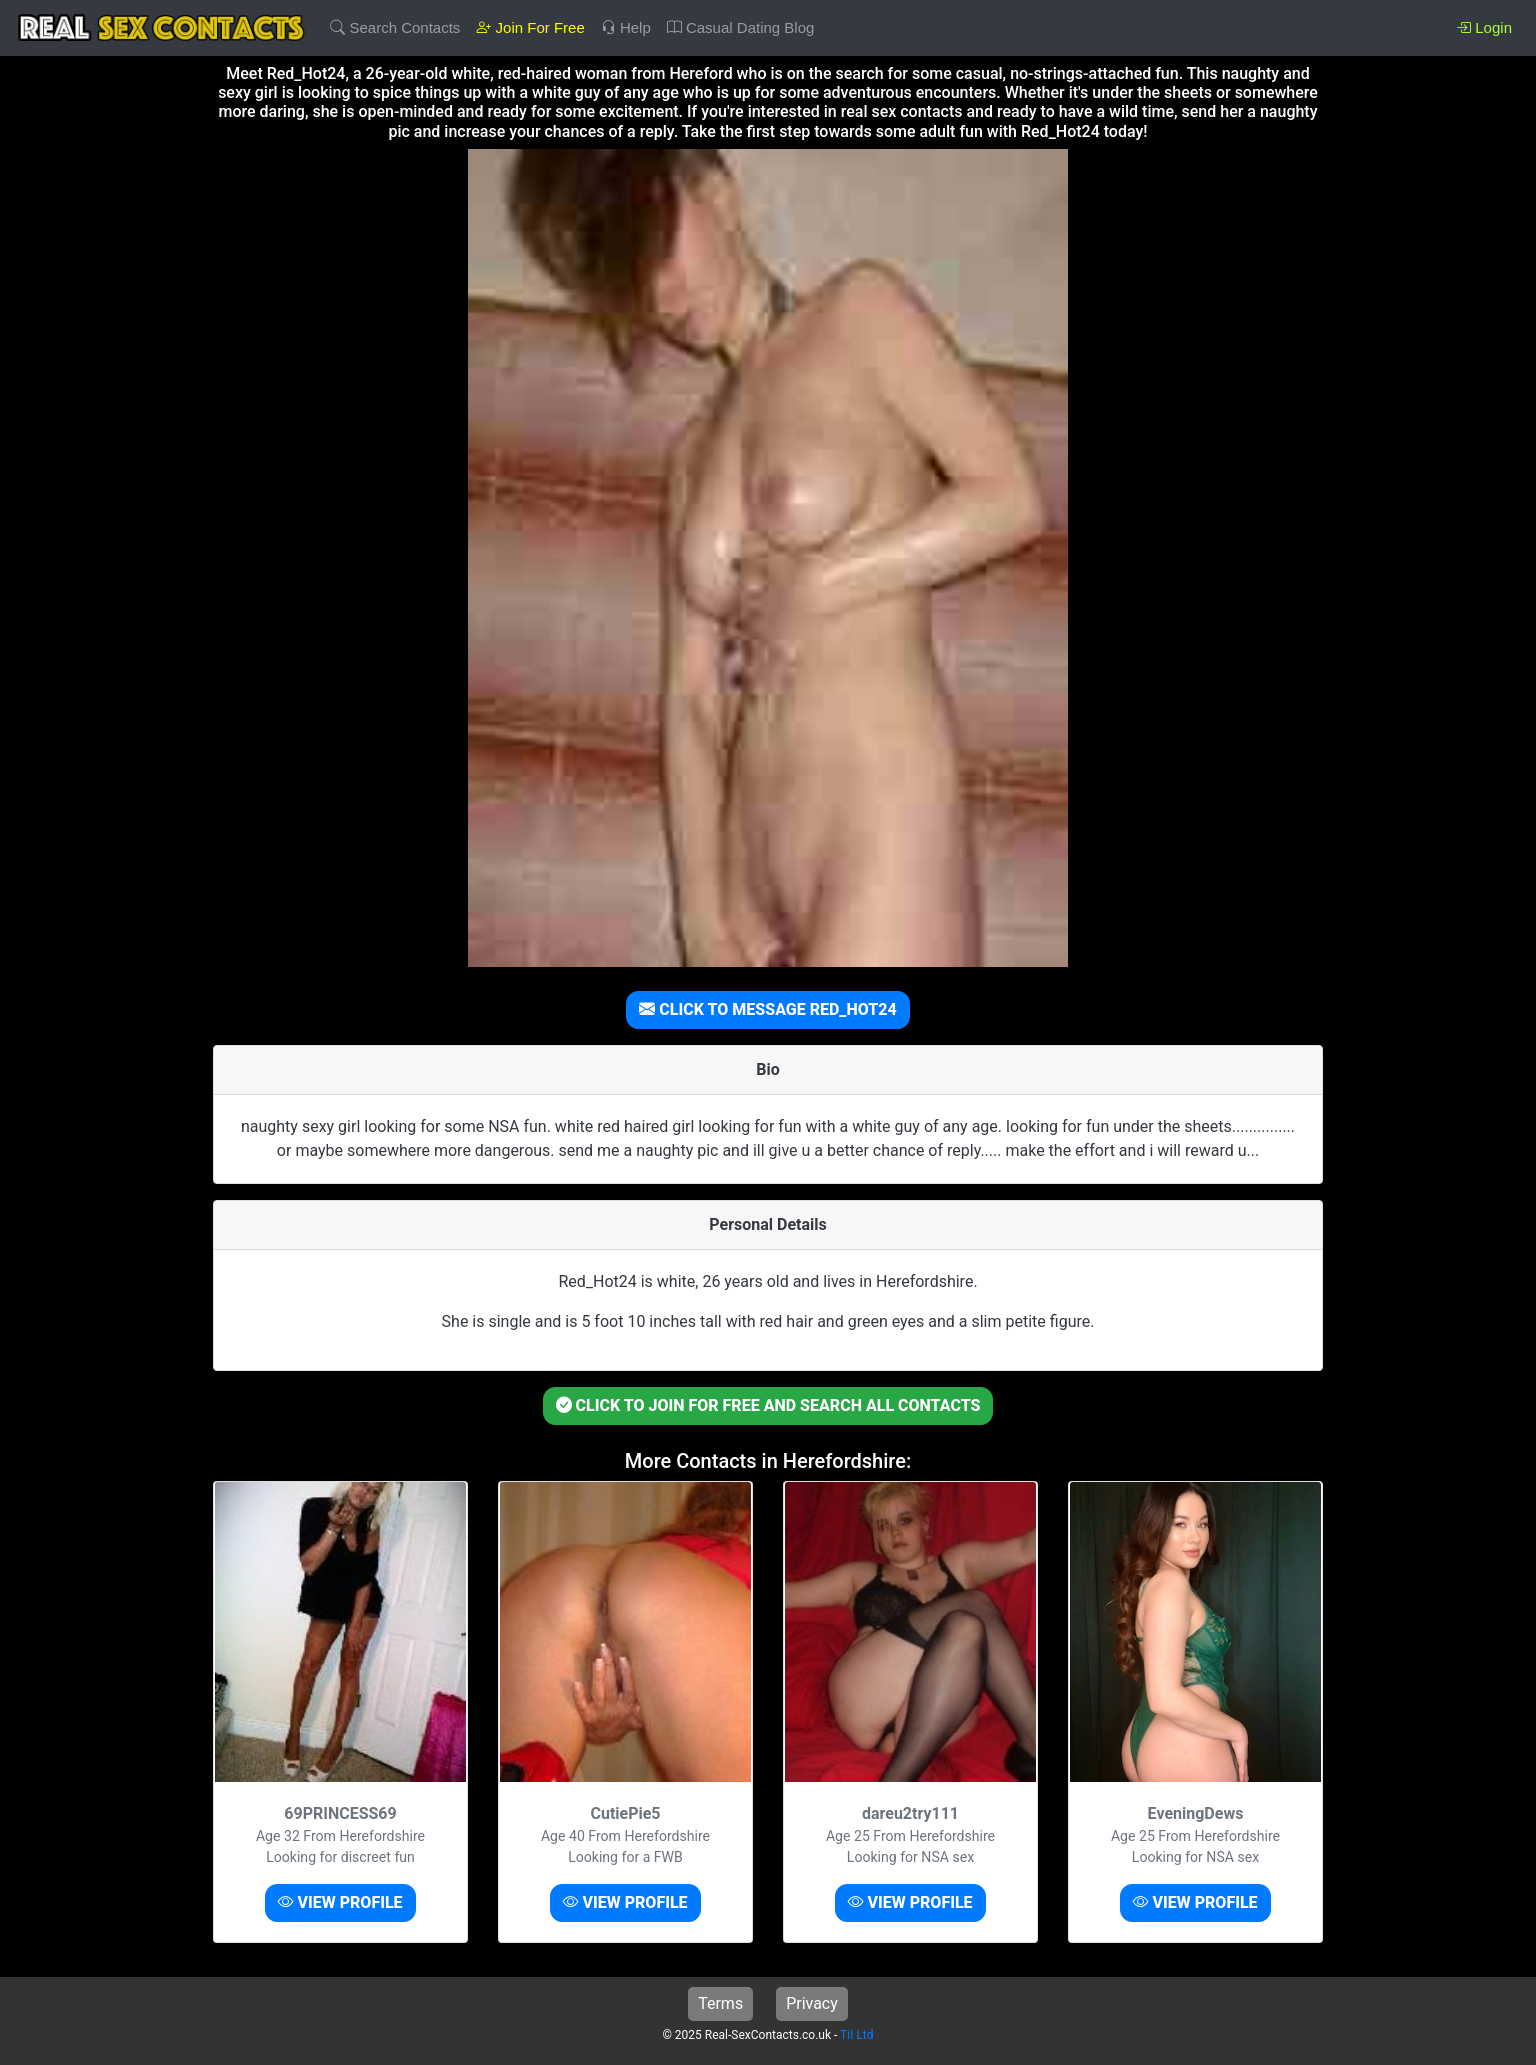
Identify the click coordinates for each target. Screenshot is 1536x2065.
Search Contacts (395, 27)
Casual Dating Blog (741, 27)
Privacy (812, 2003)
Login (1484, 27)
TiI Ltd (856, 2035)
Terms (720, 2003)
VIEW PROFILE (340, 1902)
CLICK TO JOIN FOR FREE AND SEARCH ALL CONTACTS (768, 1405)
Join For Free (530, 27)
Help (626, 27)
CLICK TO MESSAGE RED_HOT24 (767, 1009)
